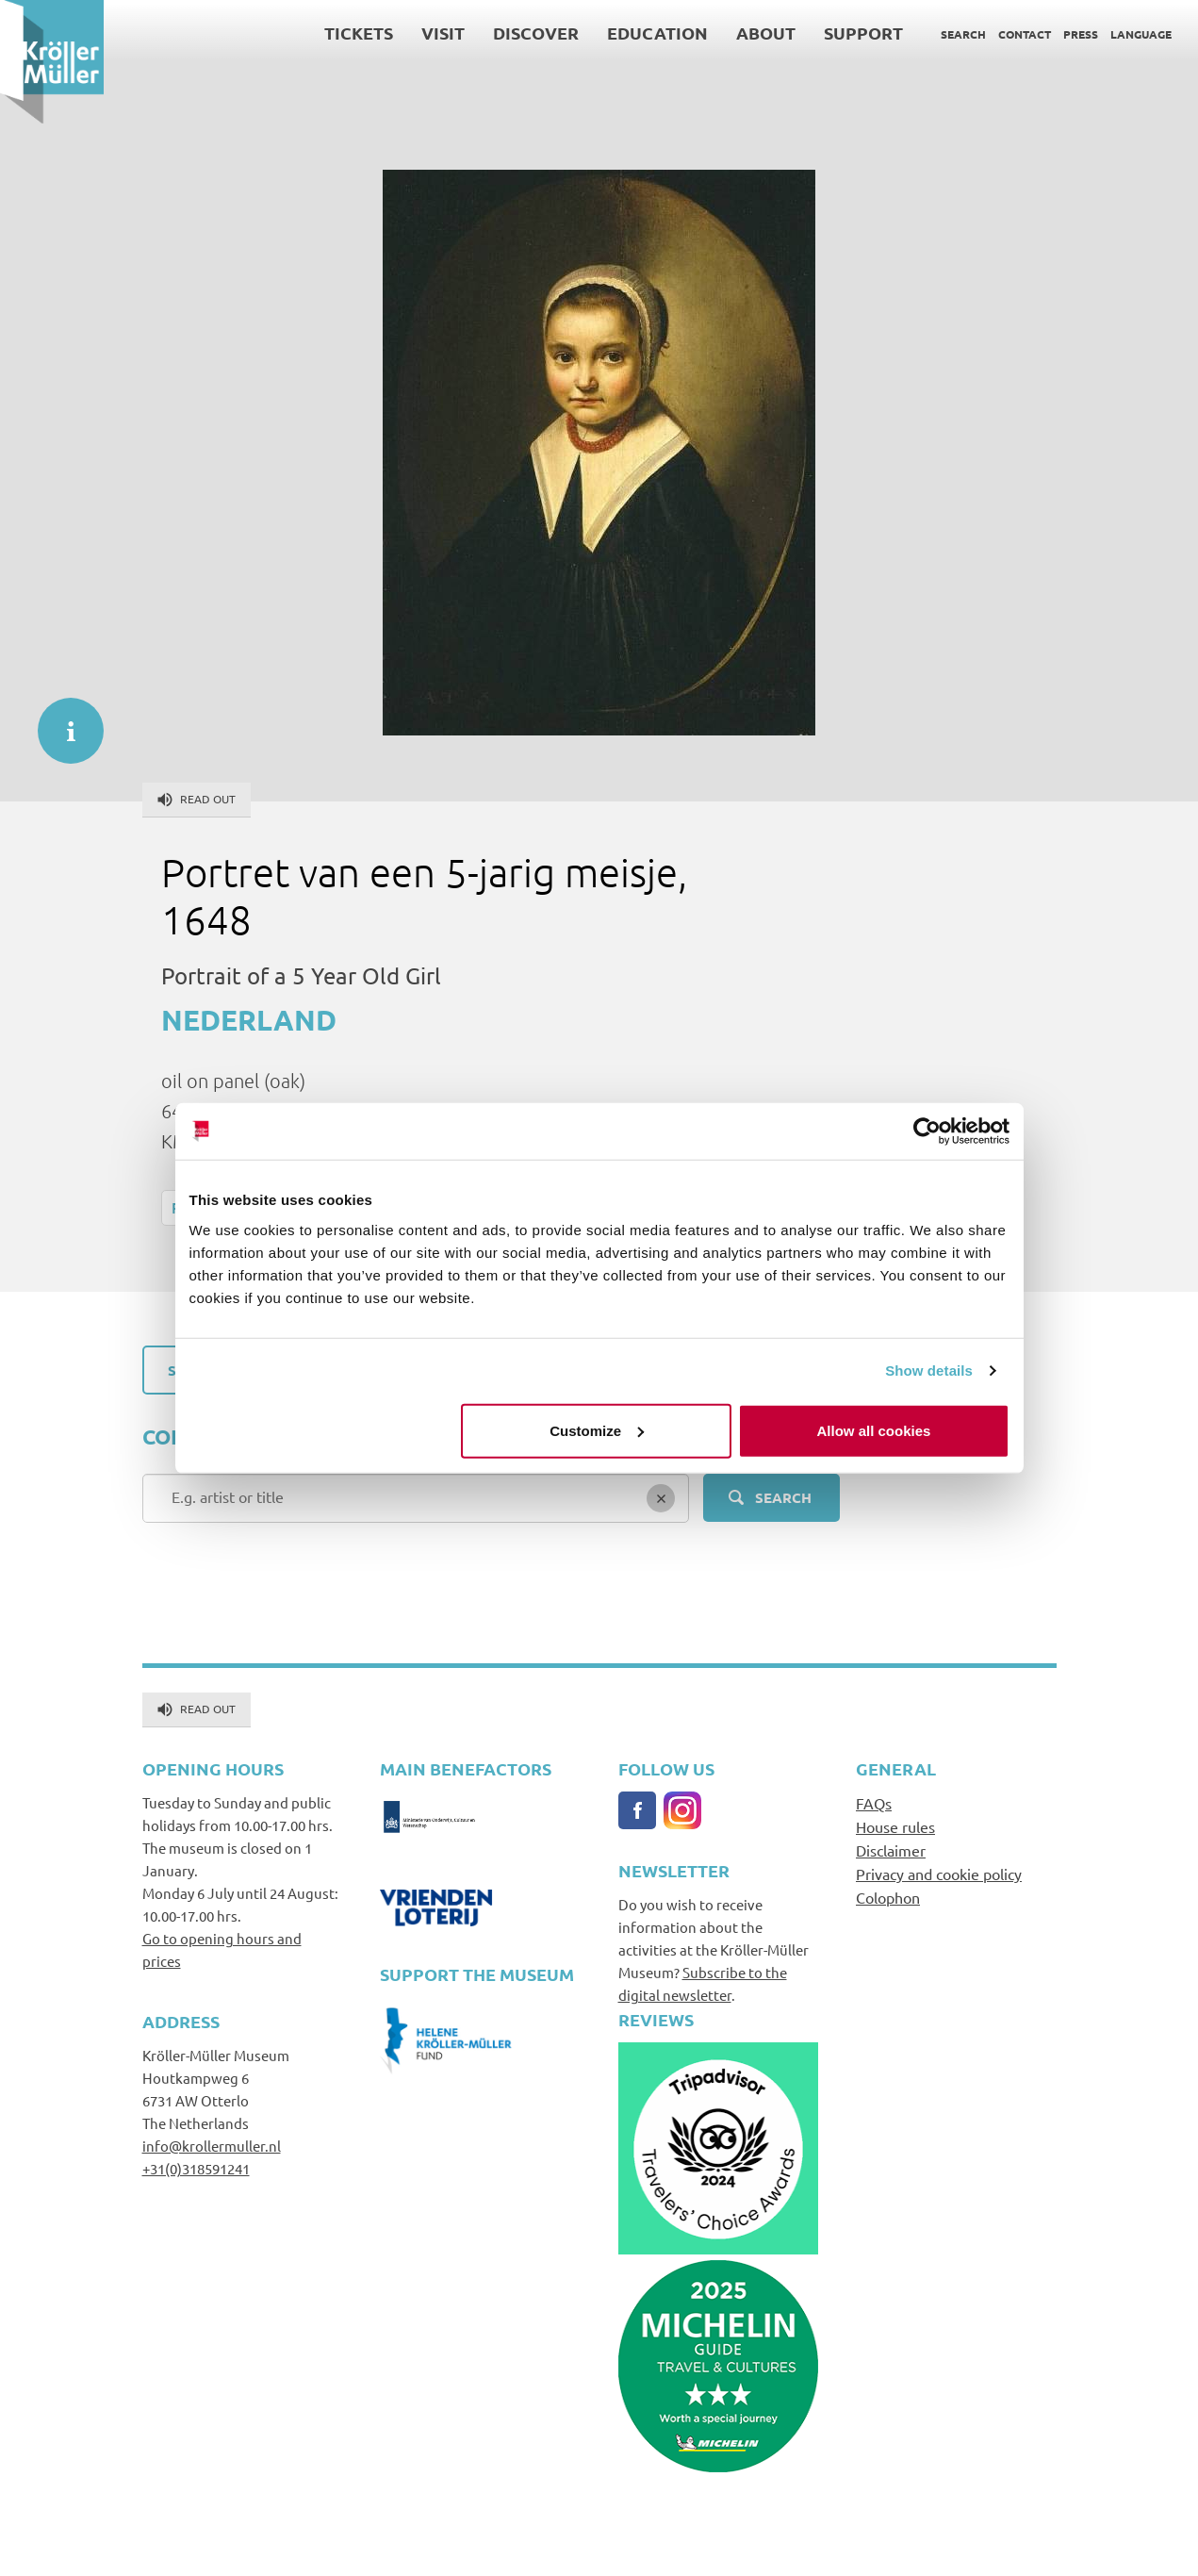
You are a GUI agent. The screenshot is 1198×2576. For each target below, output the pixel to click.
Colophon (888, 1897)
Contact (1024, 33)
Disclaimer (891, 1850)
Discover (536, 32)
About (766, 32)
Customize (597, 1430)
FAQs (874, 1802)
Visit (443, 32)
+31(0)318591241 (196, 2168)
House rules (895, 1826)
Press (1080, 33)
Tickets (358, 32)
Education (657, 32)
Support (863, 32)
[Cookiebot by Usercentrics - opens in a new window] (927, 1131)
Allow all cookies (874, 1430)
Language (1141, 33)
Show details (929, 1370)
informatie (61, 721)
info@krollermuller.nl (211, 2146)
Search (963, 33)
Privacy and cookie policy (939, 1873)
